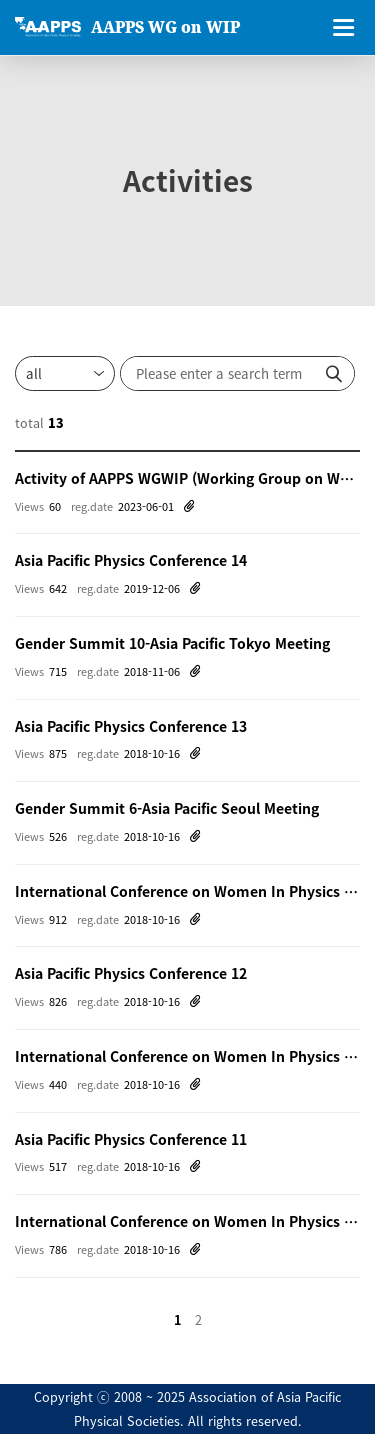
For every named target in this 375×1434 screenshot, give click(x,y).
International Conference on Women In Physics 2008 (187, 1221)
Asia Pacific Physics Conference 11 (131, 1139)
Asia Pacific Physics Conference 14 (131, 560)
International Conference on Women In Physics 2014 (187, 891)
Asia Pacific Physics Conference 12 (131, 973)
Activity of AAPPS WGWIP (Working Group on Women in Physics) (187, 478)
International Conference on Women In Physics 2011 (187, 1056)
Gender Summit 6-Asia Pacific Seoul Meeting (167, 808)
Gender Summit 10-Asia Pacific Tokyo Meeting (172, 643)
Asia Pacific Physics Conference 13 (131, 726)
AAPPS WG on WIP (165, 27)
